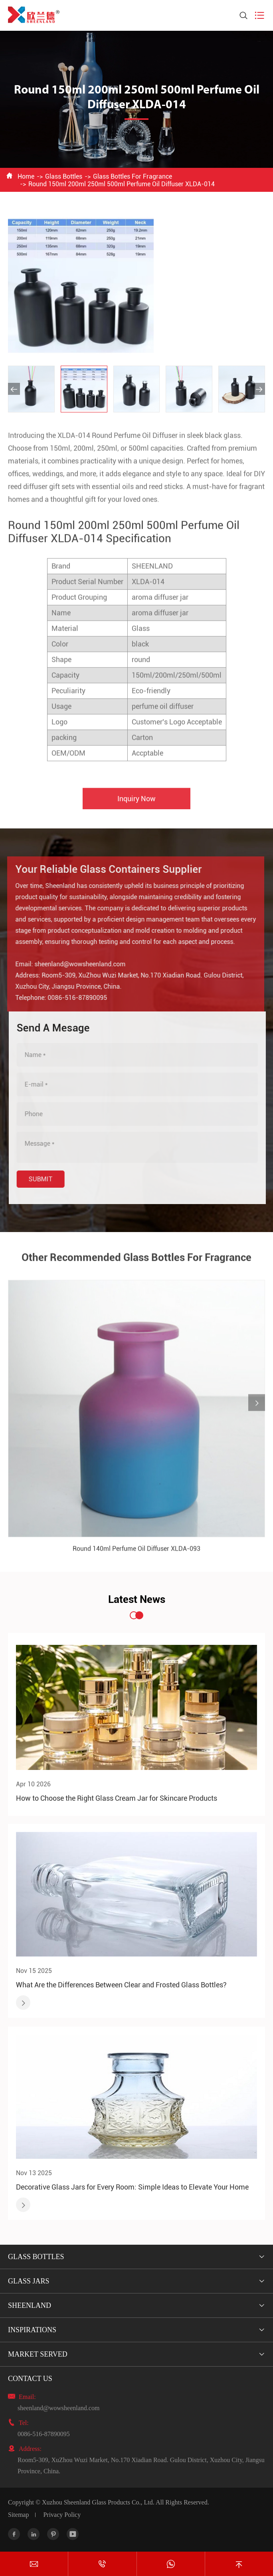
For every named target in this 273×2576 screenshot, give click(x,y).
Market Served (37, 2354)
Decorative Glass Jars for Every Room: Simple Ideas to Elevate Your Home (132, 2187)
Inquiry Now (136, 803)
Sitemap (18, 2514)
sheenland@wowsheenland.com (75, 964)
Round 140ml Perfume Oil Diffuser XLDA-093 (136, 1553)
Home (26, 176)
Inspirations (32, 2330)
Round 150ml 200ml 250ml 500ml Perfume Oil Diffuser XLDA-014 (121, 184)
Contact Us (30, 2379)
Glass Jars (28, 2281)
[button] (14, 389)
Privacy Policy (62, 2514)
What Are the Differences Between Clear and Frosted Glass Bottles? (121, 1985)
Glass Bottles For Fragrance (132, 176)
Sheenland (29, 2305)
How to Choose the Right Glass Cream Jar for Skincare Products (116, 1798)
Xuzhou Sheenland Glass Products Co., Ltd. (98, 2502)
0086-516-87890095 (72, 997)
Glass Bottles (63, 176)
